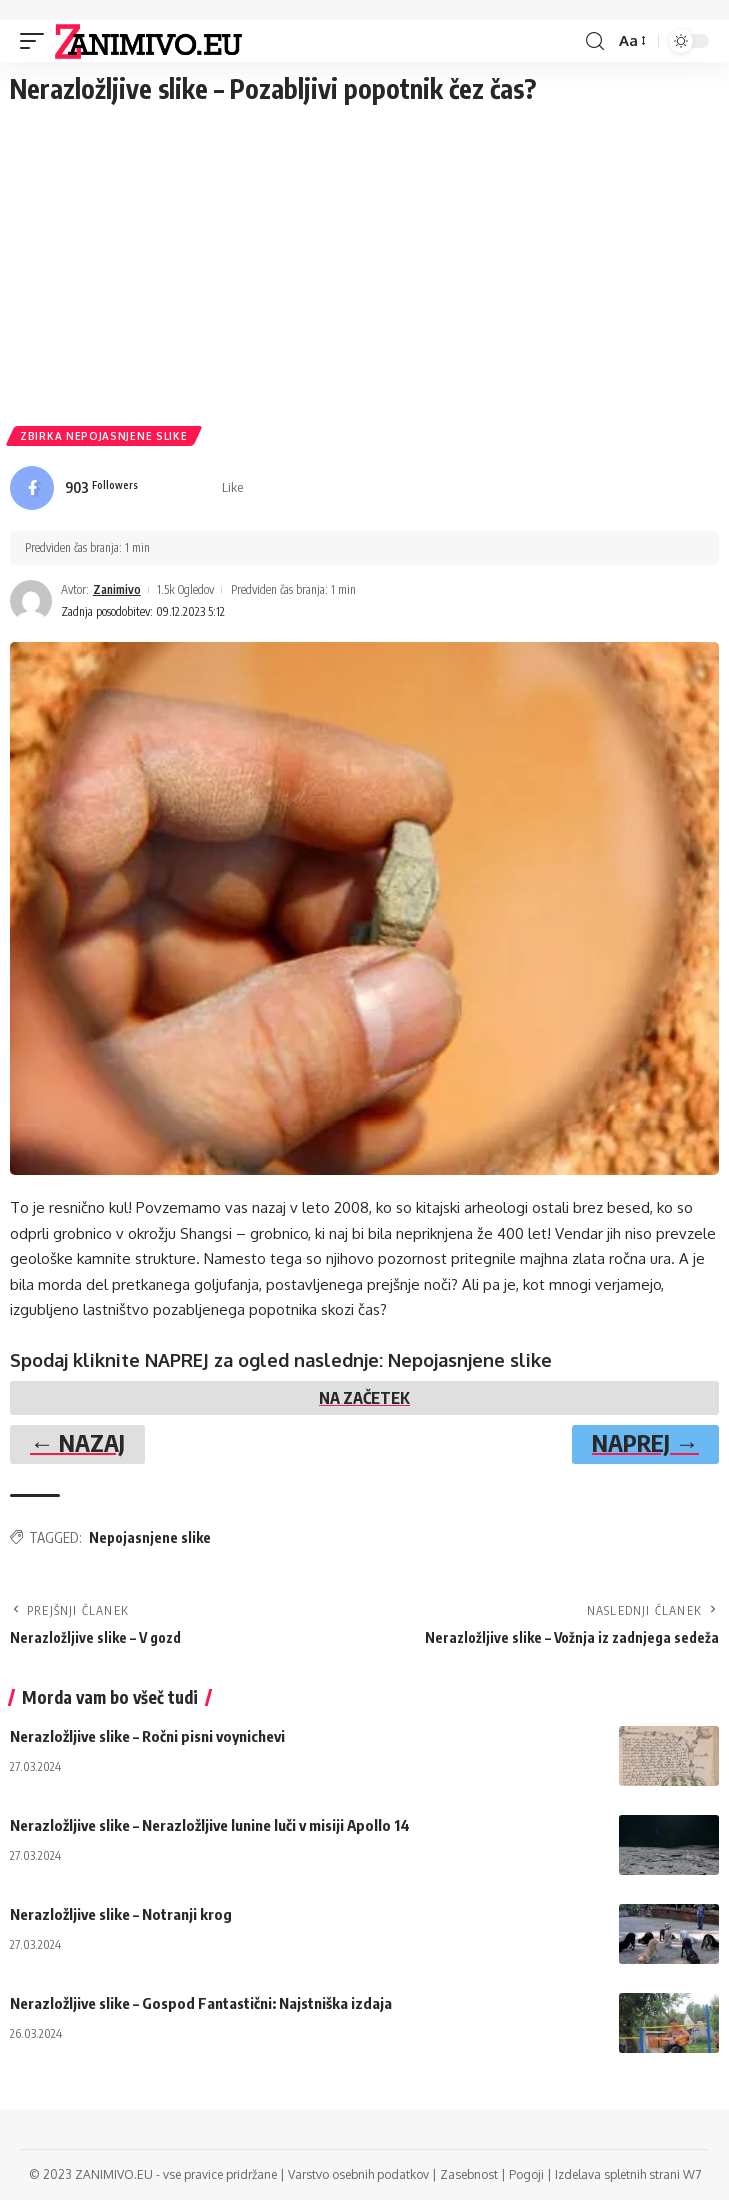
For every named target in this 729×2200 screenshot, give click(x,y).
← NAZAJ (77, 1442)
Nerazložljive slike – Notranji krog (121, 1914)
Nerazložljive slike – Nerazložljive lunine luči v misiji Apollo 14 (210, 1825)
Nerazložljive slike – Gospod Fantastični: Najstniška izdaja (201, 2003)
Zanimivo (117, 589)
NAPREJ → (645, 1442)
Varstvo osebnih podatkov (358, 2174)
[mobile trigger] (37, 41)
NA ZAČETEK (364, 1398)
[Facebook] (126, 488)
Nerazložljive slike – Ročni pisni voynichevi (147, 1736)
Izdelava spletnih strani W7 (628, 2174)
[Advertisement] (364, 266)
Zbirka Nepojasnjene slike (104, 436)
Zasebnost (469, 2174)
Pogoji (526, 2174)
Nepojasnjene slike (150, 1537)
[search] (595, 41)
